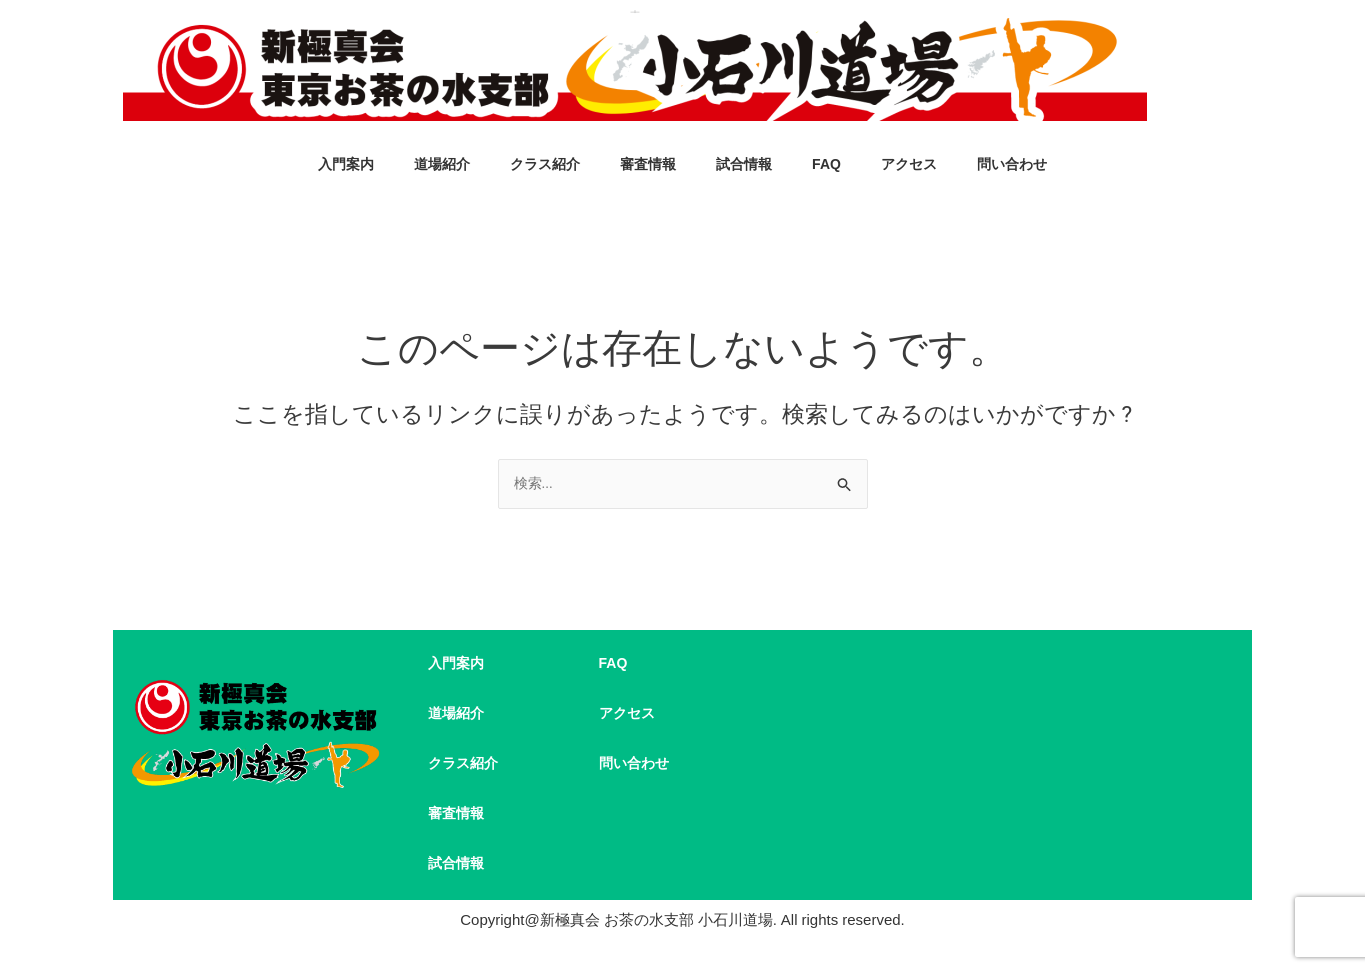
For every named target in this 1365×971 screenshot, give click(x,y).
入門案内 (346, 165)
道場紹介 (442, 165)
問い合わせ (1012, 165)
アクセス (909, 165)
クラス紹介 (545, 165)
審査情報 (648, 165)
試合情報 (744, 165)
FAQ (826, 165)
